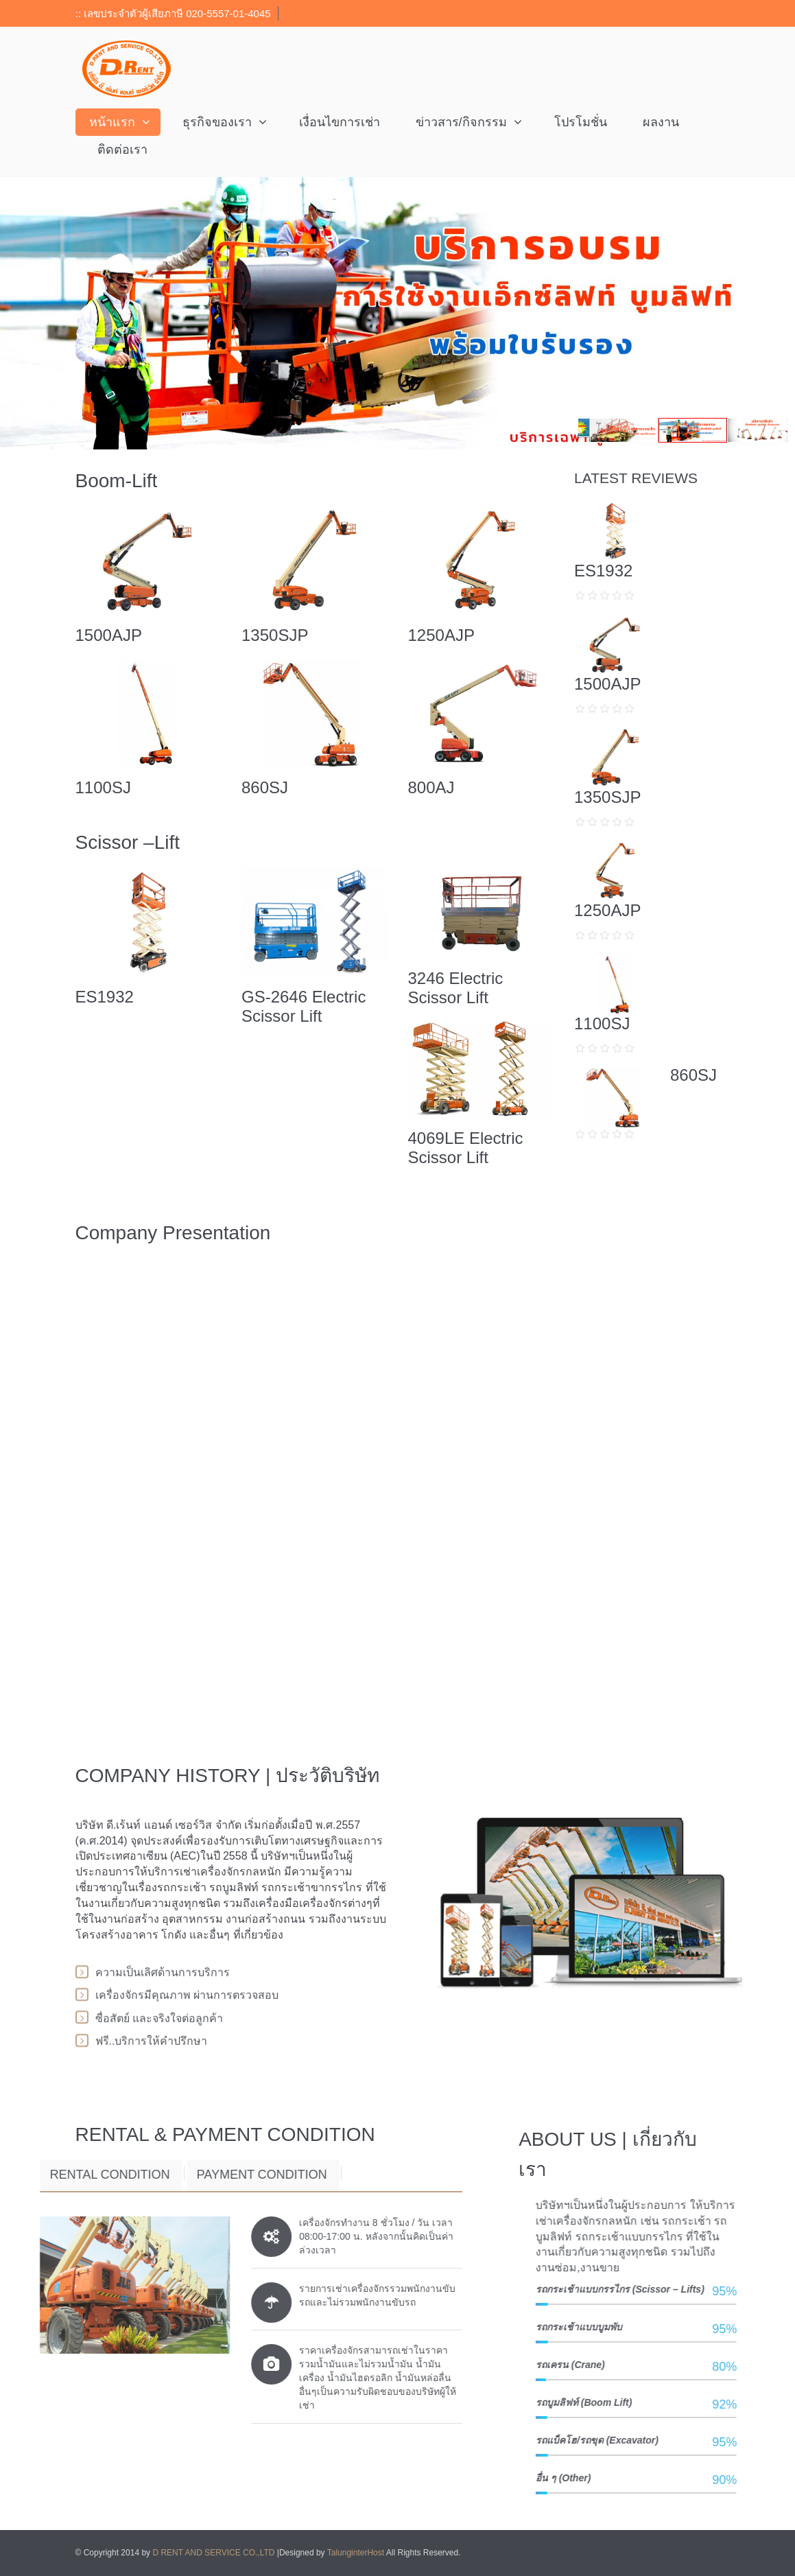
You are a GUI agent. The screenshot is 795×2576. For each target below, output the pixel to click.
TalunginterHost (355, 2552)
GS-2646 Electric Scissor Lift (303, 1006)
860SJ (264, 787)
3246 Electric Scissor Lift (455, 988)
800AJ (431, 787)
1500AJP (108, 635)
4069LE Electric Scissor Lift (465, 1148)
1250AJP (441, 635)
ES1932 (104, 996)
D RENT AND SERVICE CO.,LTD (214, 2552)
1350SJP (274, 635)
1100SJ (103, 787)
